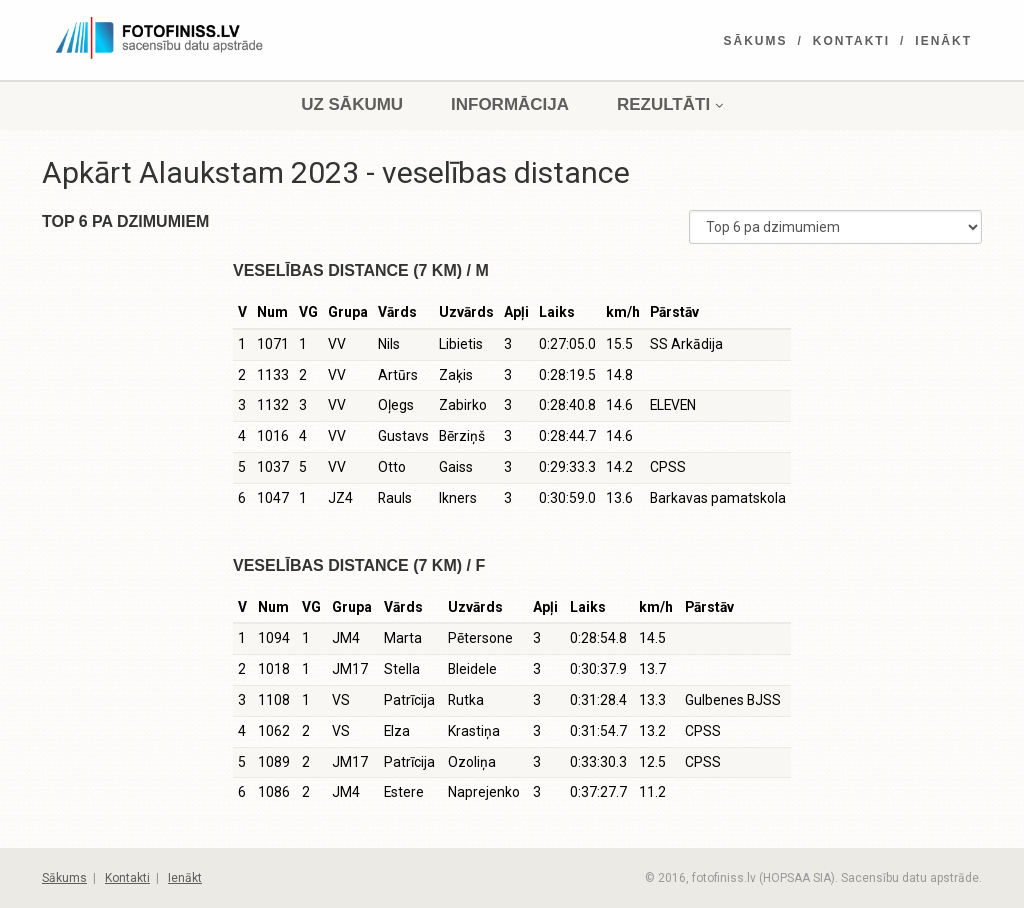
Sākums (756, 41)
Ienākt (943, 41)
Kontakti (851, 41)
